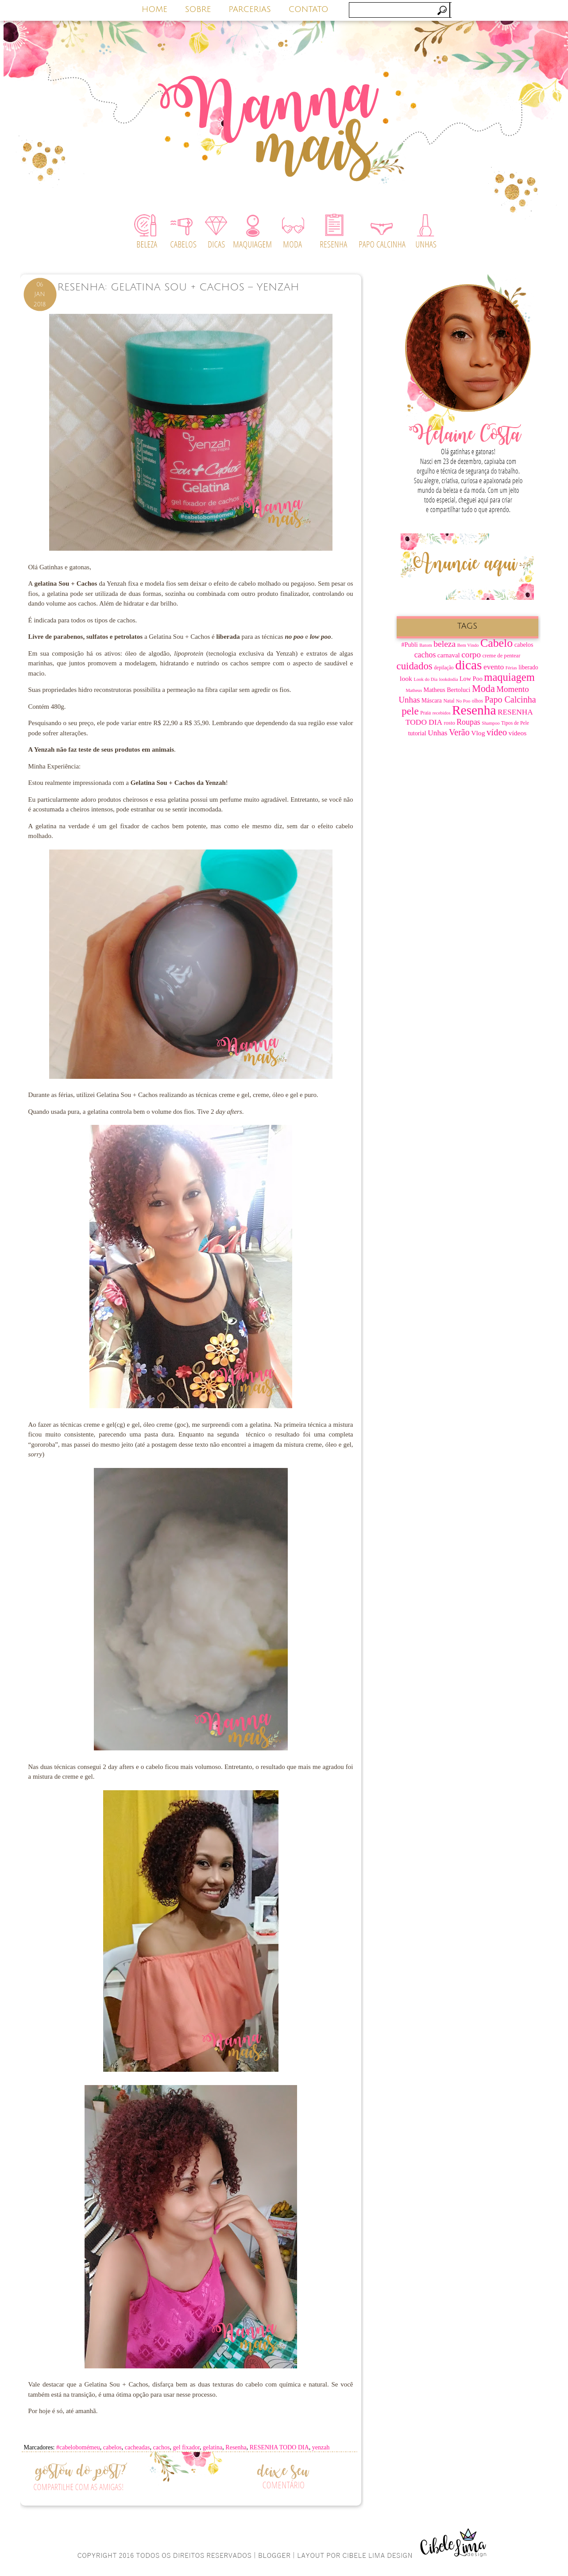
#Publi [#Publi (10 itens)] (410, 644)
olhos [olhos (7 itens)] (477, 701)
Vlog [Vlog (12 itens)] (478, 733)
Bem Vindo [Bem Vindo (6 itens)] (468, 645)
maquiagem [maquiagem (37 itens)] (509, 677)
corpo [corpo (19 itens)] (471, 654)
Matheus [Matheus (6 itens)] (414, 690)
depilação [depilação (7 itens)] (443, 668)
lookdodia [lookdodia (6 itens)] (448, 679)
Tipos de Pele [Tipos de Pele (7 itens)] (515, 723)
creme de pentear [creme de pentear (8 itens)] (502, 656)
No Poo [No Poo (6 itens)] (463, 701)
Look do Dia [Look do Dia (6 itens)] (425, 679)
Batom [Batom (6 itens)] (425, 645)
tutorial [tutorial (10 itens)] (417, 733)
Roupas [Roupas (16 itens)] (468, 722)
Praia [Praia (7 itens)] (425, 713)
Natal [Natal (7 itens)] (448, 701)
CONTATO (308, 9)
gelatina (212, 2447)
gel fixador (186, 2447)
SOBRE (198, 9)
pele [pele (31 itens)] (410, 711)
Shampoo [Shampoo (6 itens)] (490, 723)
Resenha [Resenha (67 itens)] (474, 710)
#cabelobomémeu (78, 2447)
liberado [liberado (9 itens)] (528, 667)
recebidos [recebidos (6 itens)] (442, 713)
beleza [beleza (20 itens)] (444, 644)
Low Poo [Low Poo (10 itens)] (471, 678)
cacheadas (137, 2447)
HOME (154, 9)
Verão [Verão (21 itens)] (459, 732)
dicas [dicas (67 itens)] (468, 665)
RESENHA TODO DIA (279, 2447)
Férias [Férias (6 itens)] (511, 667)
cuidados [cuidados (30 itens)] (415, 666)
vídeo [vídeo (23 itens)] (497, 732)
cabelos (112, 2447)
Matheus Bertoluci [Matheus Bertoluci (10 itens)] (447, 689)
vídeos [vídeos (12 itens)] (518, 733)
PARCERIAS (249, 9)
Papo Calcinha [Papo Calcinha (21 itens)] (510, 699)
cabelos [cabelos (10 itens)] (523, 644)
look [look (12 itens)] (406, 678)
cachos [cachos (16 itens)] (425, 654)
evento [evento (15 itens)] (493, 667)
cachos (161, 2447)
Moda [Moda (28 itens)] (483, 688)
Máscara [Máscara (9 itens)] (431, 700)
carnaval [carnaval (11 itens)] (448, 655)
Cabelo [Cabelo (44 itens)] (496, 643)
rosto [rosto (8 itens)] (449, 723)
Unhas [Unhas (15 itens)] (437, 733)
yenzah (321, 2447)
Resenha (235, 2447)
